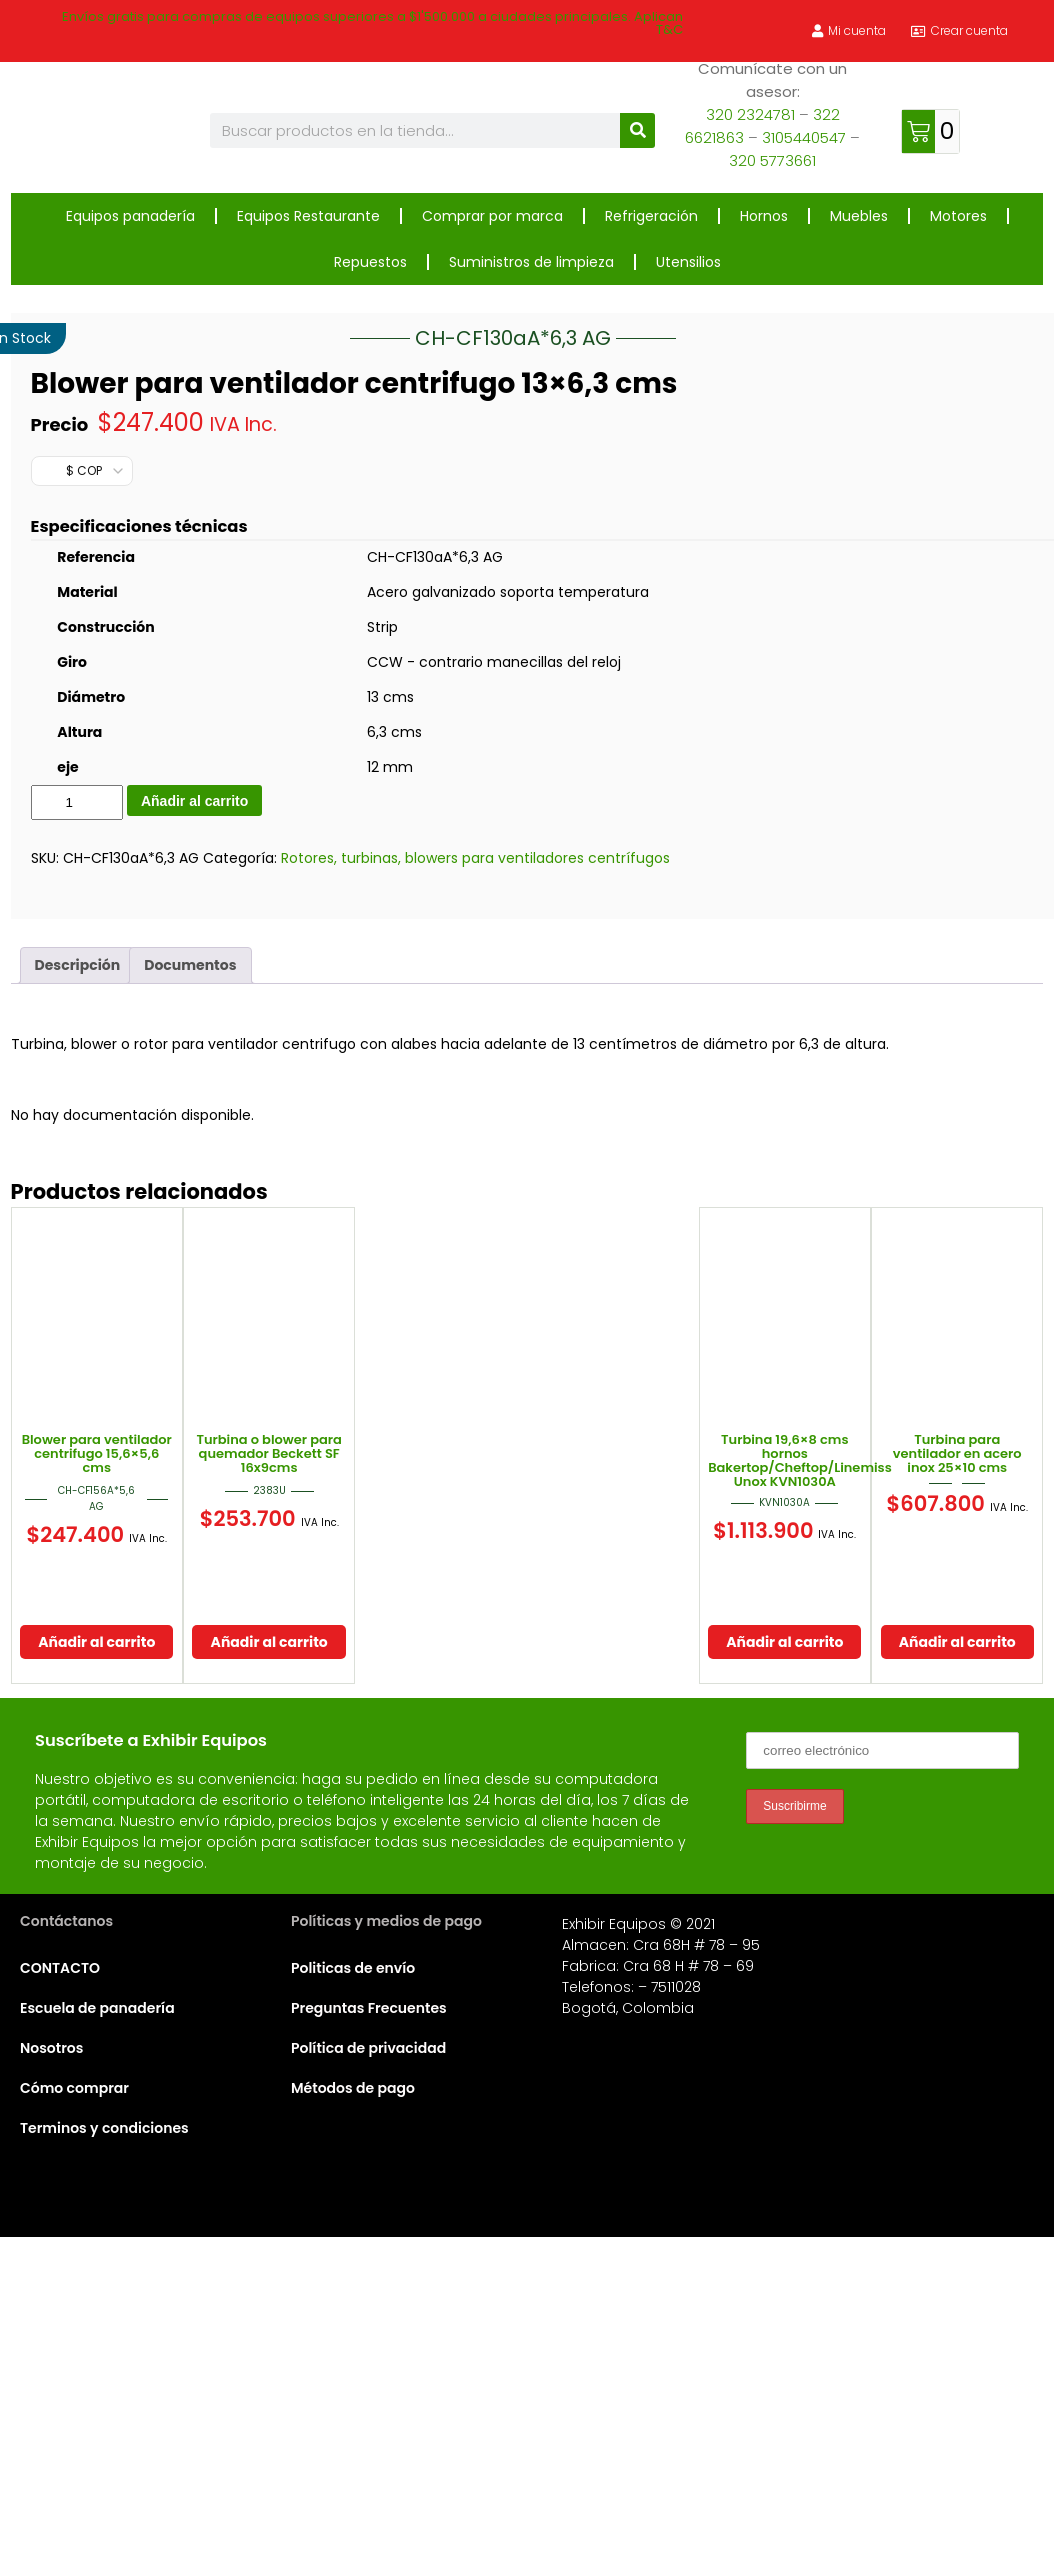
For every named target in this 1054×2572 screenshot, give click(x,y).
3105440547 (804, 137)
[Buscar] (637, 130)
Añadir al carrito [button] (96, 1969)
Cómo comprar (74, 2415)
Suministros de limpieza (531, 262)
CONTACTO (60, 2295)
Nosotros (51, 2375)
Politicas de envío (353, 2295)
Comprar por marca (492, 216)
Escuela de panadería (97, 2335)
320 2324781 (750, 114)
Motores (958, 216)
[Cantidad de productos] (77, 1129)
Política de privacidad (368, 2375)
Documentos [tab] (190, 1292)
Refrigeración (651, 216)
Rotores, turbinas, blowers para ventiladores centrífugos (475, 1185)
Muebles (859, 216)
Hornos (764, 216)
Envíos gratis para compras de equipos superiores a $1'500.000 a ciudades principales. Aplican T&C (372, 23)
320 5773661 (772, 160)
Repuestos (370, 262)
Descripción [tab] (78, 1292)
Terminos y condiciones (104, 2455)
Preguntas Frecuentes (369, 2335)
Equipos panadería (130, 216)
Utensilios (688, 262)
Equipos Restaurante (308, 216)
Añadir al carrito (194, 1128)
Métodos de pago (353, 2415)
